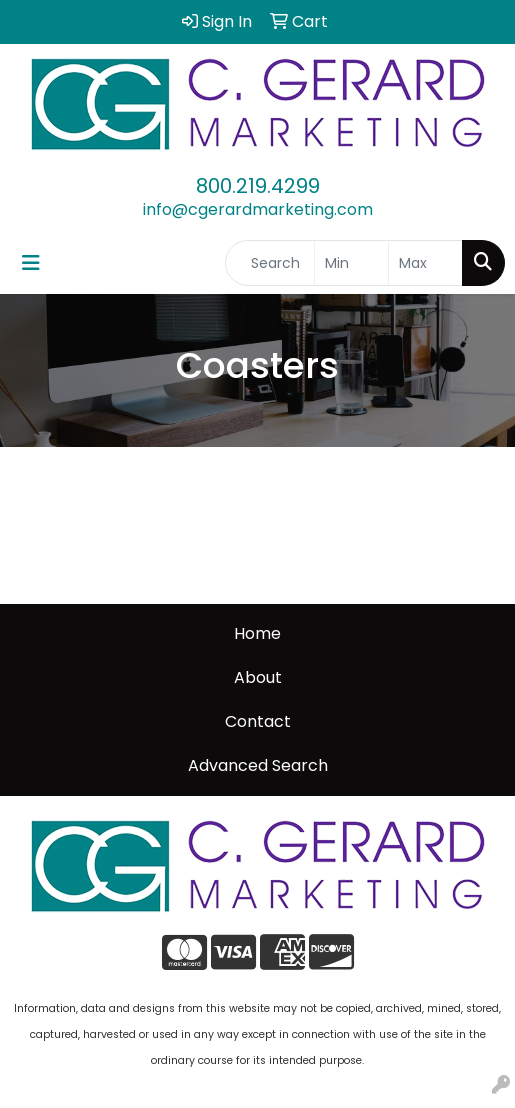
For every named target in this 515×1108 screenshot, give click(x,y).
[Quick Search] (270, 263)
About (258, 677)
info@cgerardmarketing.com (258, 209)
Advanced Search (258, 765)
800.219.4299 (258, 186)
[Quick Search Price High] (425, 263)
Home (257, 633)
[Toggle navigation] (31, 263)
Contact (258, 721)
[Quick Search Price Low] (351, 263)
